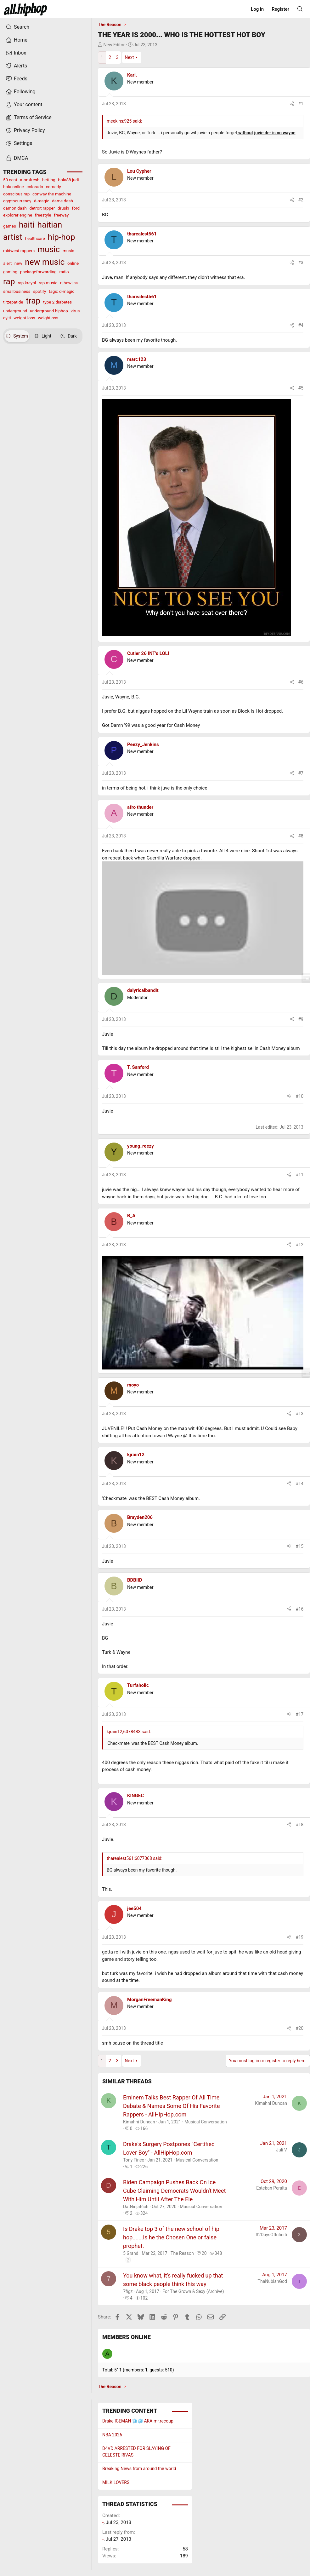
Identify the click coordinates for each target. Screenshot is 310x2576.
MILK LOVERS (115, 2482)
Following (20, 92)
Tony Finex (133, 2159)
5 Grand (130, 2253)
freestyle (43, 214)
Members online (126, 2337)
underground (15, 310)
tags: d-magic (61, 291)
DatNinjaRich (136, 2206)
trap (33, 300)
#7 (301, 773)
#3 (301, 262)
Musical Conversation (205, 2121)
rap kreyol (27, 282)
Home (16, 40)
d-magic (41, 200)
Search (17, 27)
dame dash (62, 200)
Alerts (16, 66)
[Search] (300, 9)
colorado (34, 186)
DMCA (17, 158)
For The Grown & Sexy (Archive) (193, 2291)
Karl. (132, 75)
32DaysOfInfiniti (271, 2234)
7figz (127, 2291)
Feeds (16, 79)
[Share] (291, 104)
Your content (24, 104)
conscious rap (16, 193)
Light (42, 336)
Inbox (16, 53)
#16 (299, 1609)
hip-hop (61, 237)
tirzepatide (13, 301)
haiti (27, 224)
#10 (299, 1096)
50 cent (10, 179)
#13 (299, 1413)
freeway (61, 214)
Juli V (281, 2149)
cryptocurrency (17, 200)
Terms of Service (29, 117)
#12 (299, 1244)
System (17, 336)
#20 (299, 2028)
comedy (53, 186)
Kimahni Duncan (139, 2121)
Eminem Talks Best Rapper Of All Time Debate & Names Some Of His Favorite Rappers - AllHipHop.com (171, 2106)
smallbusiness (17, 291)
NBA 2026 (112, 2434)
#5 (301, 388)
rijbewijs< (69, 282)
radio (64, 271)
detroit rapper (42, 208)
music (48, 249)
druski (63, 208)
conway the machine (51, 193)
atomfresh (29, 179)
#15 (299, 1546)
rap (9, 281)
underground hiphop (49, 310)
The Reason (182, 2253)
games (9, 226)
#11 (299, 1174)
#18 (299, 1824)
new (18, 263)
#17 (299, 1714)
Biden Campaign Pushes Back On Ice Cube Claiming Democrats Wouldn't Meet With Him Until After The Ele (174, 2191)
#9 (301, 1019)
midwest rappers (19, 250)
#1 (301, 103)
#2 (301, 199)
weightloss (48, 317)
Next (129, 57)
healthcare (35, 238)
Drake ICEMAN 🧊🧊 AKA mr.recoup (137, 2420)
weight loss (24, 317)
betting (48, 179)
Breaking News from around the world (139, 2468)
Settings (19, 143)
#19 (299, 1937)
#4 (301, 325)
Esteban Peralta (271, 2188)
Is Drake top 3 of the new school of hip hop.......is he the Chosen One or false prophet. (171, 2237)
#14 (299, 1483)
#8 (301, 835)
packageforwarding (38, 271)
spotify (39, 291)
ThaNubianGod (272, 2281)
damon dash (15, 208)
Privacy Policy (25, 130)
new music (45, 262)
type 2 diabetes (57, 301)
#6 (301, 682)
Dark (68, 336)
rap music (48, 282)
